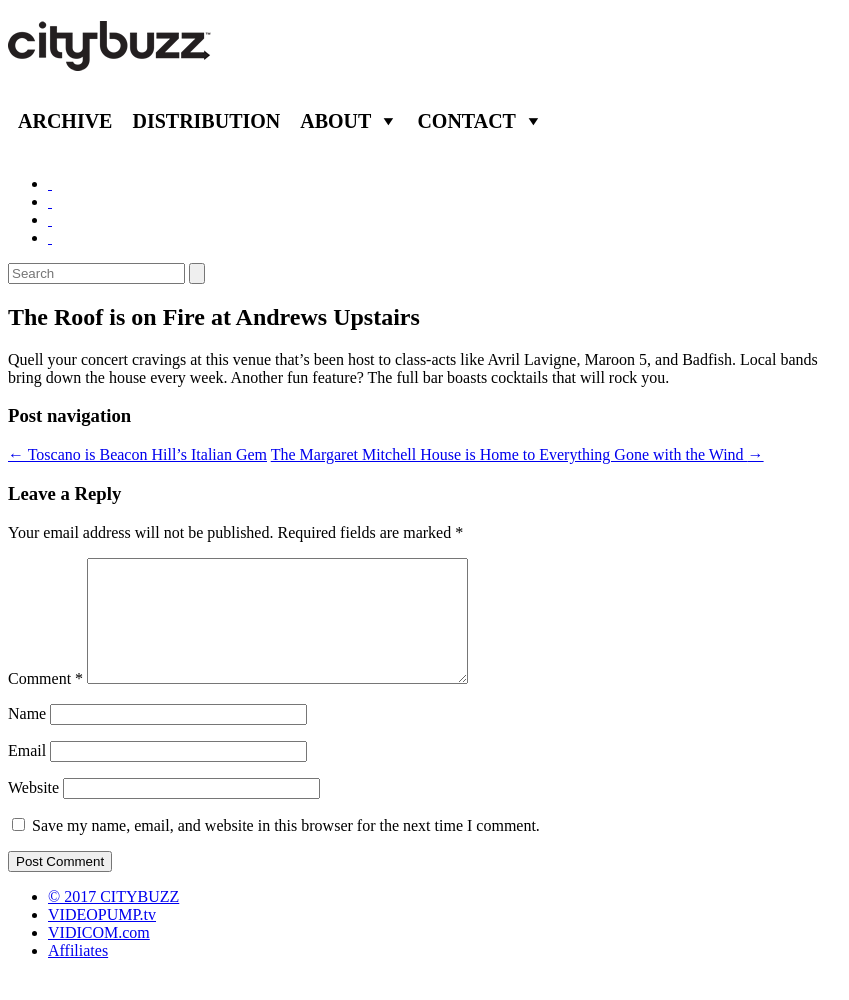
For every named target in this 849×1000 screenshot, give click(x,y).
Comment (45, 702)
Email (27, 774)
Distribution (206, 121)
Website (33, 811)
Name (27, 737)
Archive (65, 121)
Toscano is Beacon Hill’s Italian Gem (137, 454)
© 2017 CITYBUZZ (113, 920)
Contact (466, 121)
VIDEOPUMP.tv (102, 938)
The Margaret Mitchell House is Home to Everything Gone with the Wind (517, 454)
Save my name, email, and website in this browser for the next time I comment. (286, 849)
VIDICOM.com (99, 956)
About (335, 121)
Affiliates (78, 974)
